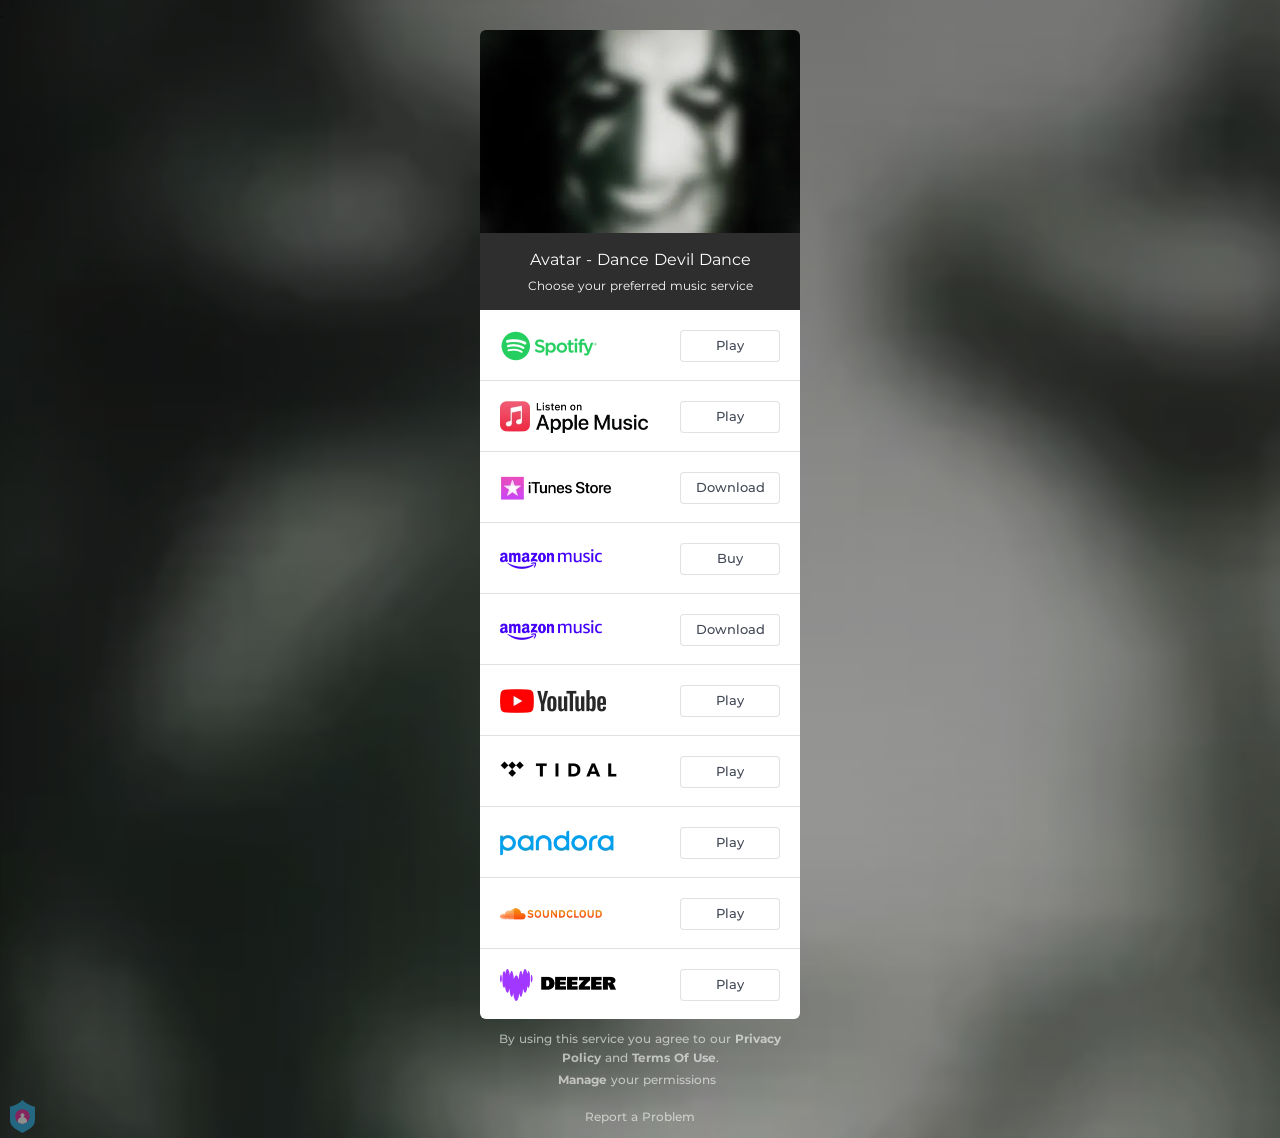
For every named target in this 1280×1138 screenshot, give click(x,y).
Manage (582, 1079)
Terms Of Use (674, 1057)
